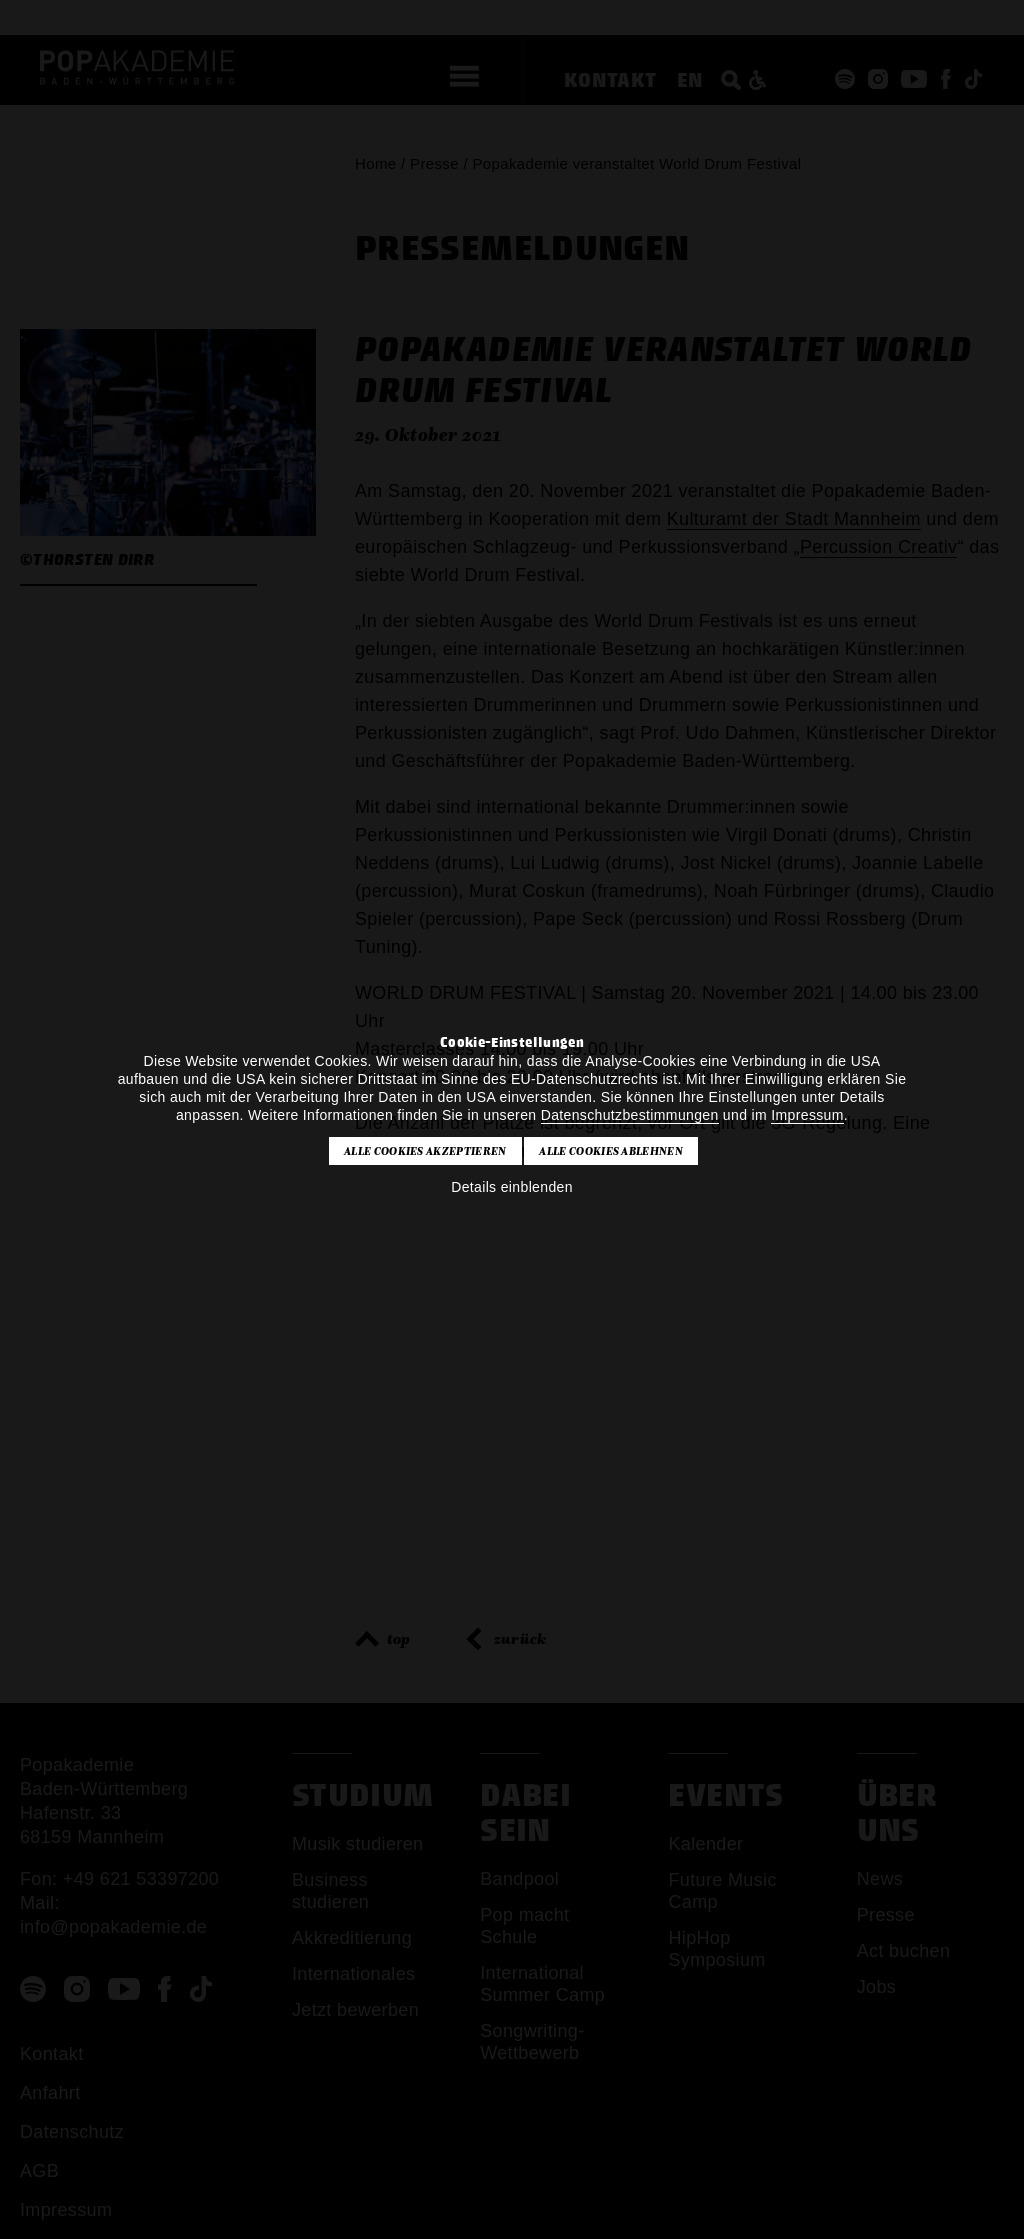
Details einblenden (512, 1187)
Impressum (807, 1115)
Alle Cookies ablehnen (611, 1151)
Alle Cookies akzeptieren (425, 1151)
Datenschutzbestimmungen (630, 1115)
